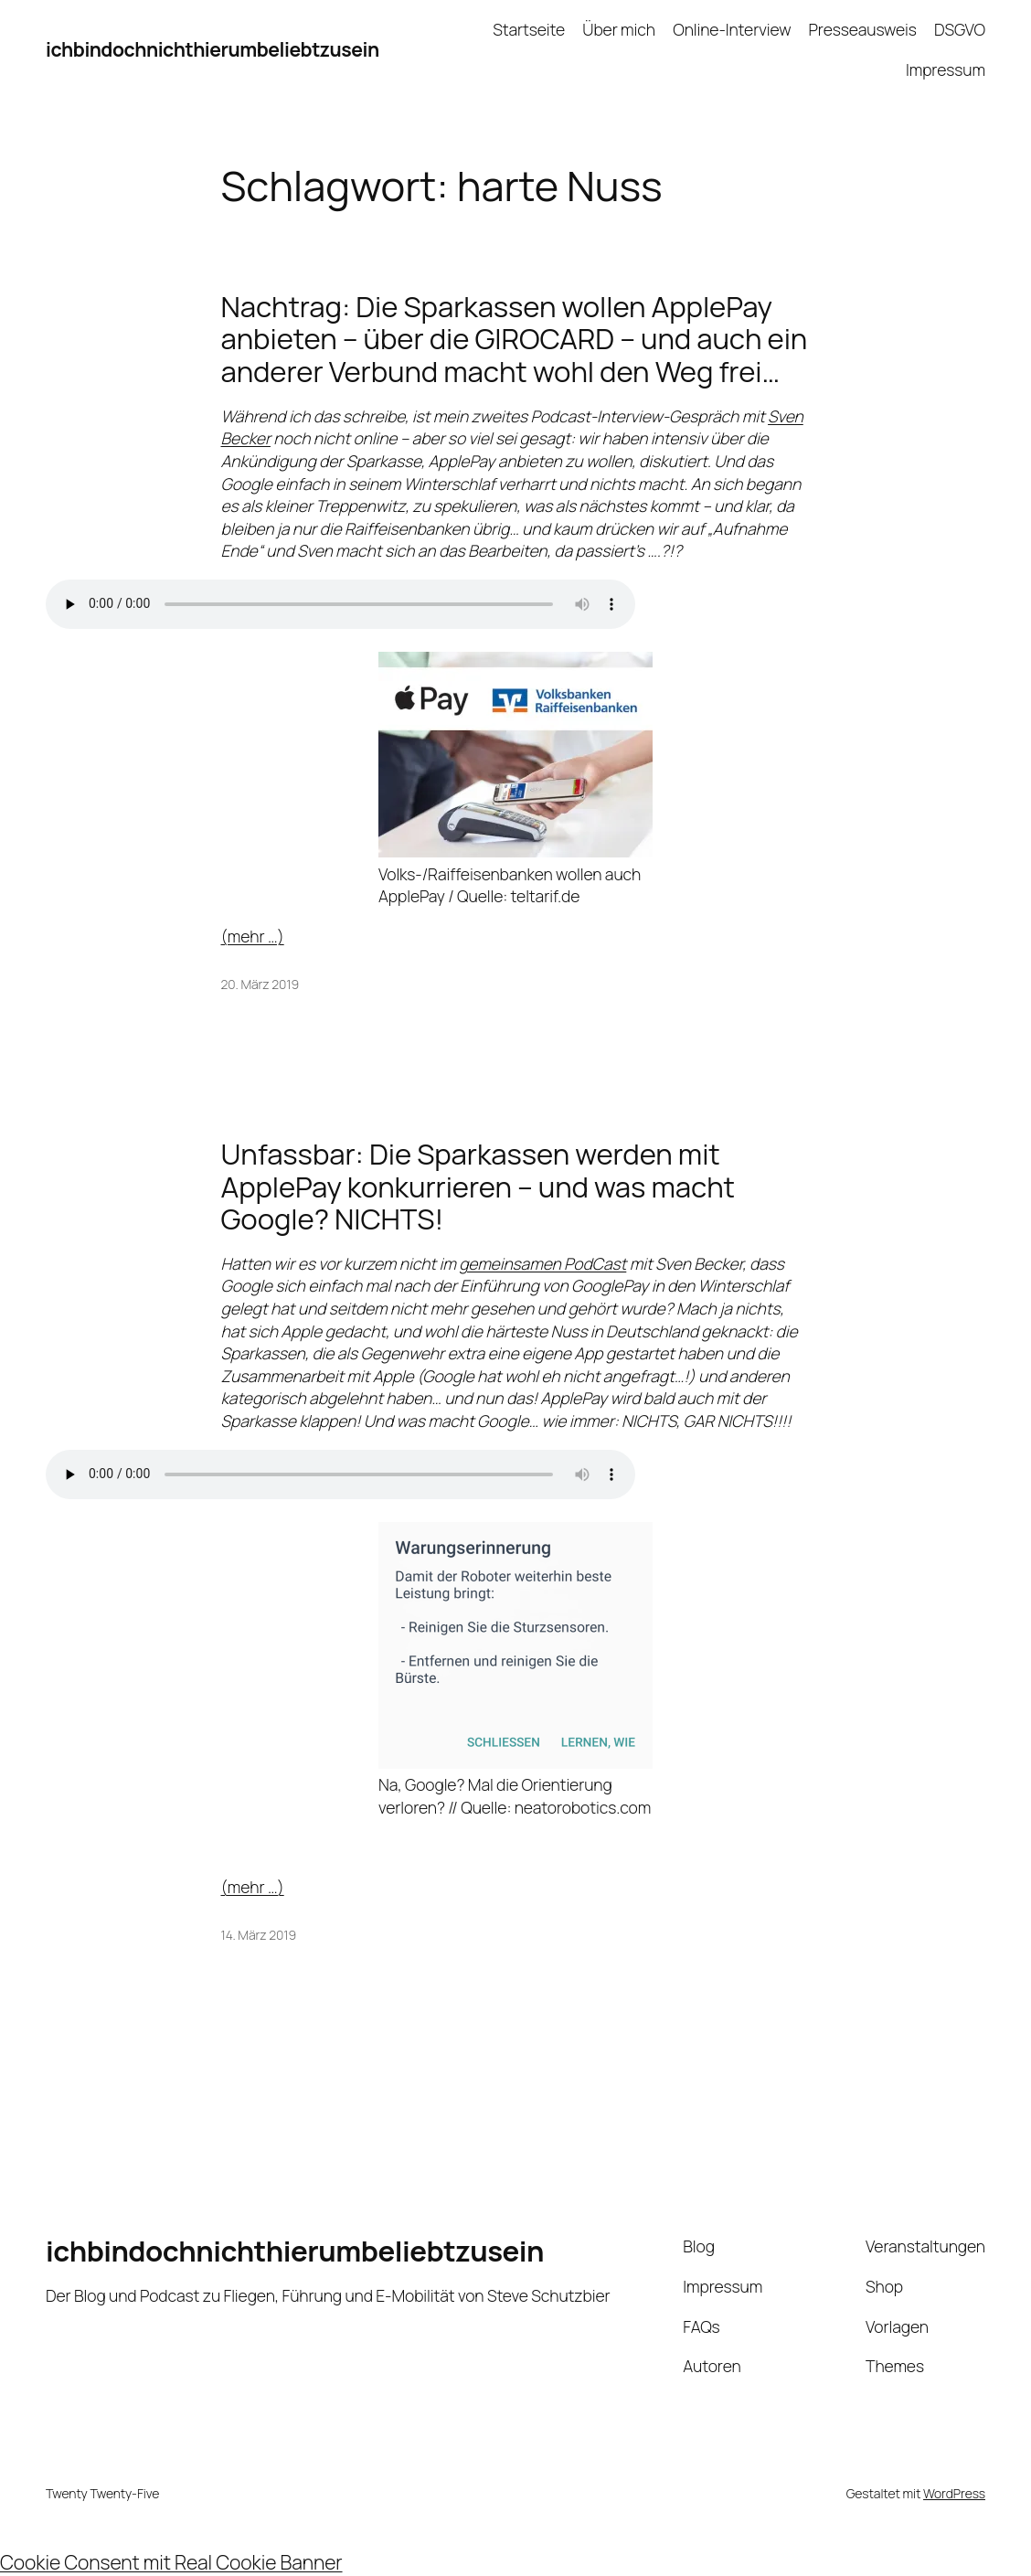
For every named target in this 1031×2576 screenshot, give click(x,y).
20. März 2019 (260, 984)
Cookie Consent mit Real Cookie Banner (171, 2562)
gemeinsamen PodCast (542, 1263)
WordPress (954, 2493)
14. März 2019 (259, 1934)
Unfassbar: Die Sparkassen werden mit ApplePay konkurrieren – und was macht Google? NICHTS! (478, 1186)
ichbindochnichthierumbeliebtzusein (212, 49)
